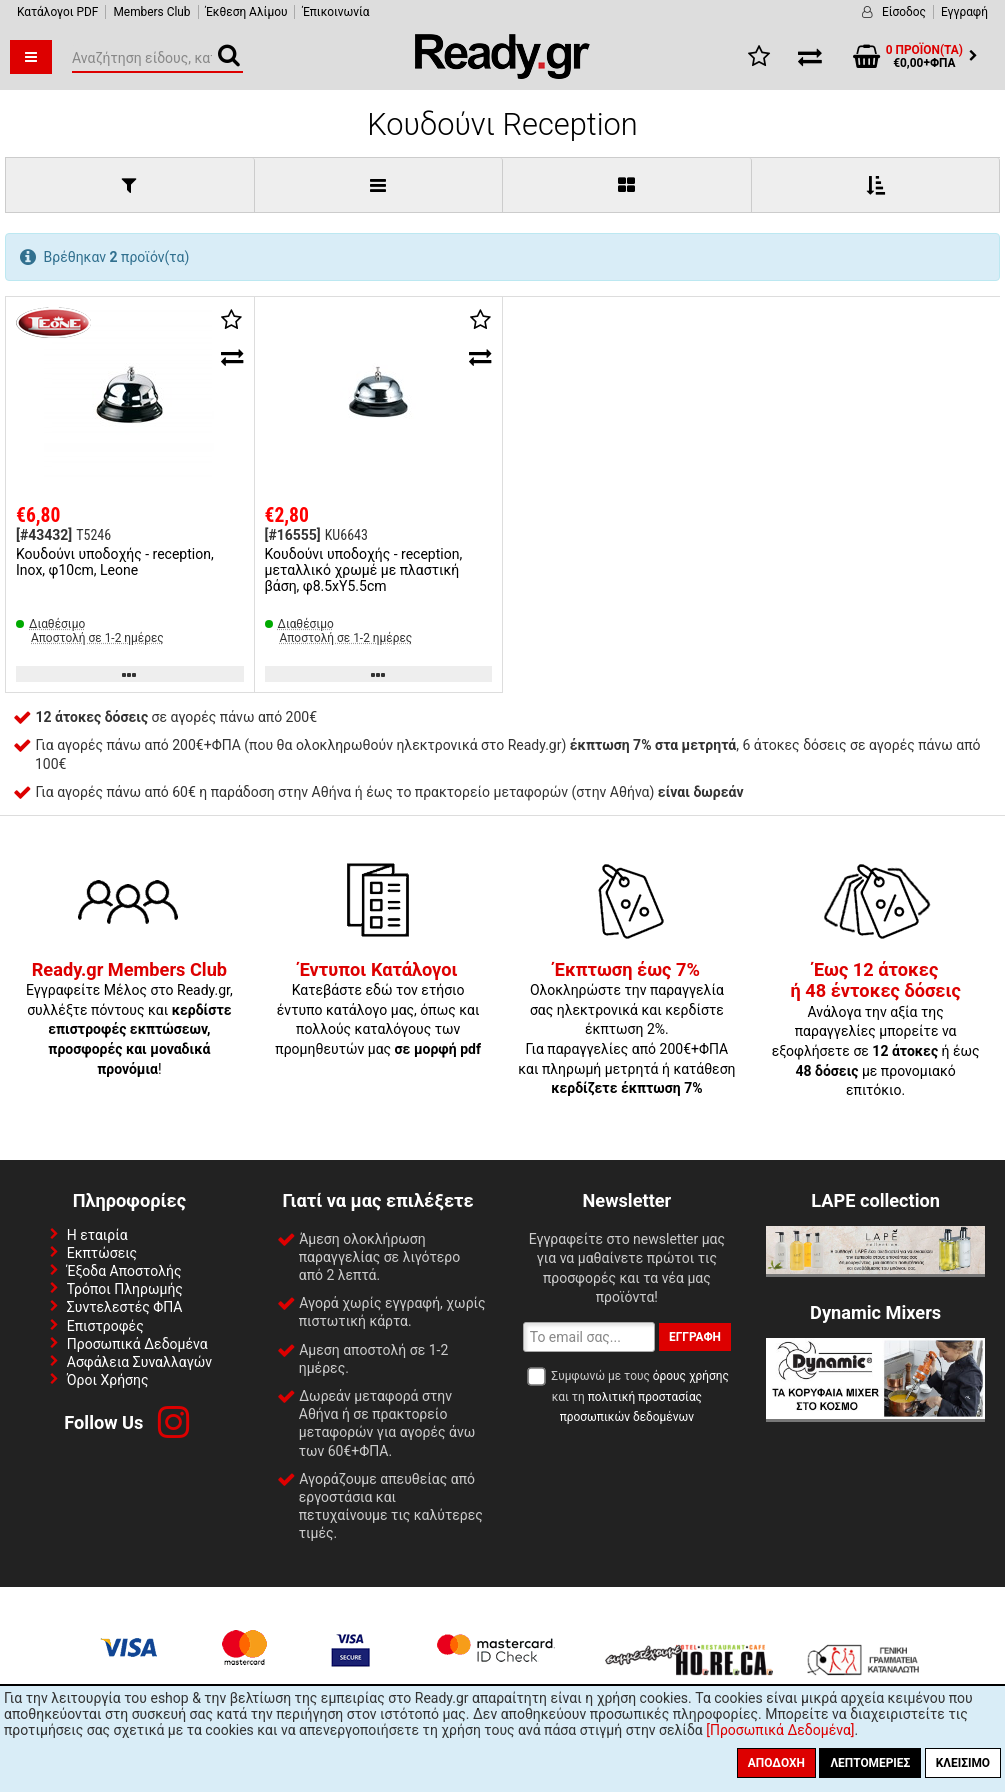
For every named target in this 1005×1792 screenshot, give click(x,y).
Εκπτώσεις (102, 1253)
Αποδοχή (776, 1763)
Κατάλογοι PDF (57, 12)
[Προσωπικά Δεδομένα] (780, 1730)
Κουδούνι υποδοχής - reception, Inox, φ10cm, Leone (115, 562)
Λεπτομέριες (870, 1763)
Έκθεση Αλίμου (247, 12)
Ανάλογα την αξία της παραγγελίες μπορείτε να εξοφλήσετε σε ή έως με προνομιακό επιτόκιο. (876, 1031)
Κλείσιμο (963, 1763)
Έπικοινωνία (335, 12)
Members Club (151, 12)
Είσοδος (904, 12)
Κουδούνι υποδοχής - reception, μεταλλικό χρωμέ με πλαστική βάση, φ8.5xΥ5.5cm (364, 570)
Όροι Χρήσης (108, 1380)
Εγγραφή (964, 12)
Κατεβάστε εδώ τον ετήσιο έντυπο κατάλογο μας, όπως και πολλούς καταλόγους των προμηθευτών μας (378, 1010)
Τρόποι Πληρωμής (125, 1289)
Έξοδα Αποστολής (124, 1271)
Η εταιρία (97, 1235)
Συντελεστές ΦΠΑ (125, 1307)
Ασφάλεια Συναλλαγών (139, 1362)
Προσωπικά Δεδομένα (137, 1344)
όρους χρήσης (691, 1376)
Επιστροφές (105, 1326)
